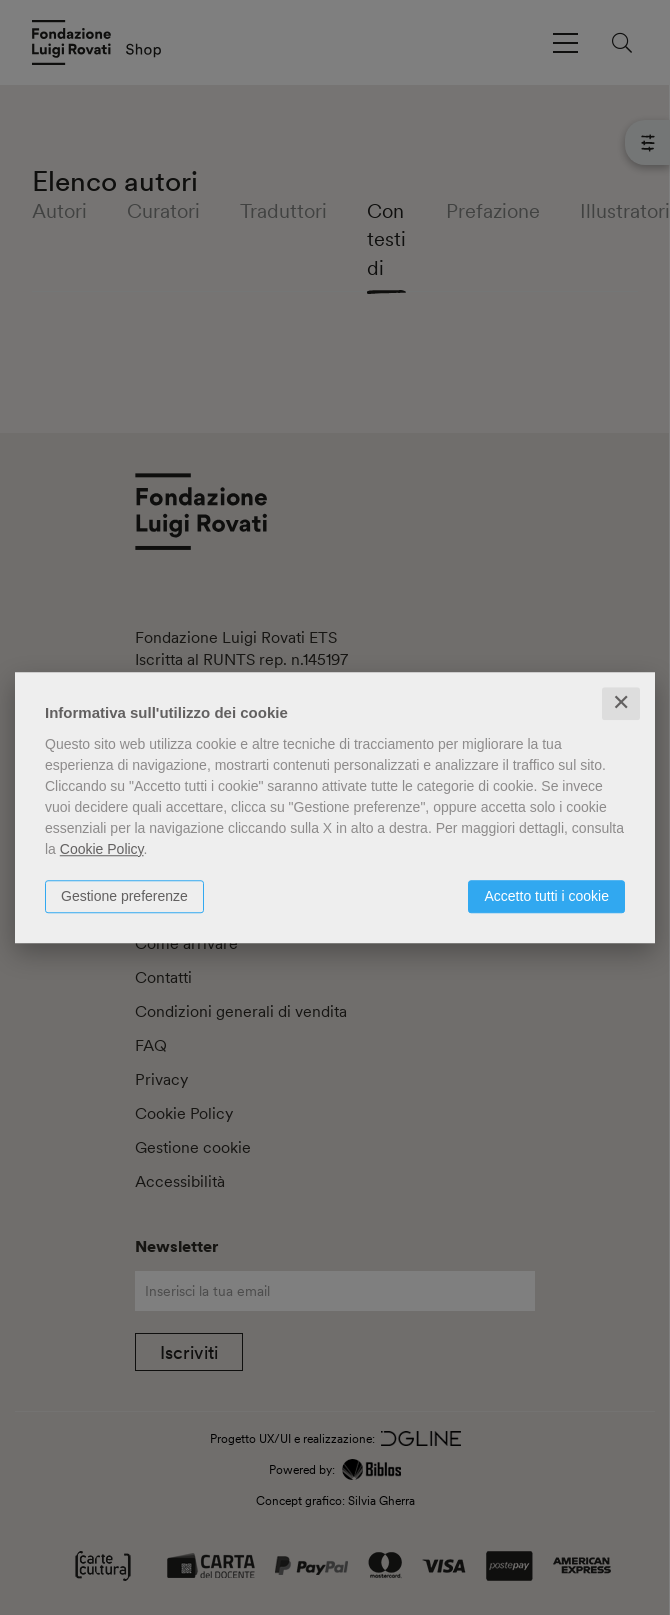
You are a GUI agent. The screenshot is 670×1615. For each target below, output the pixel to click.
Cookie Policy (102, 849)
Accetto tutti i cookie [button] (546, 896)
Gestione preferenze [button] (124, 896)
